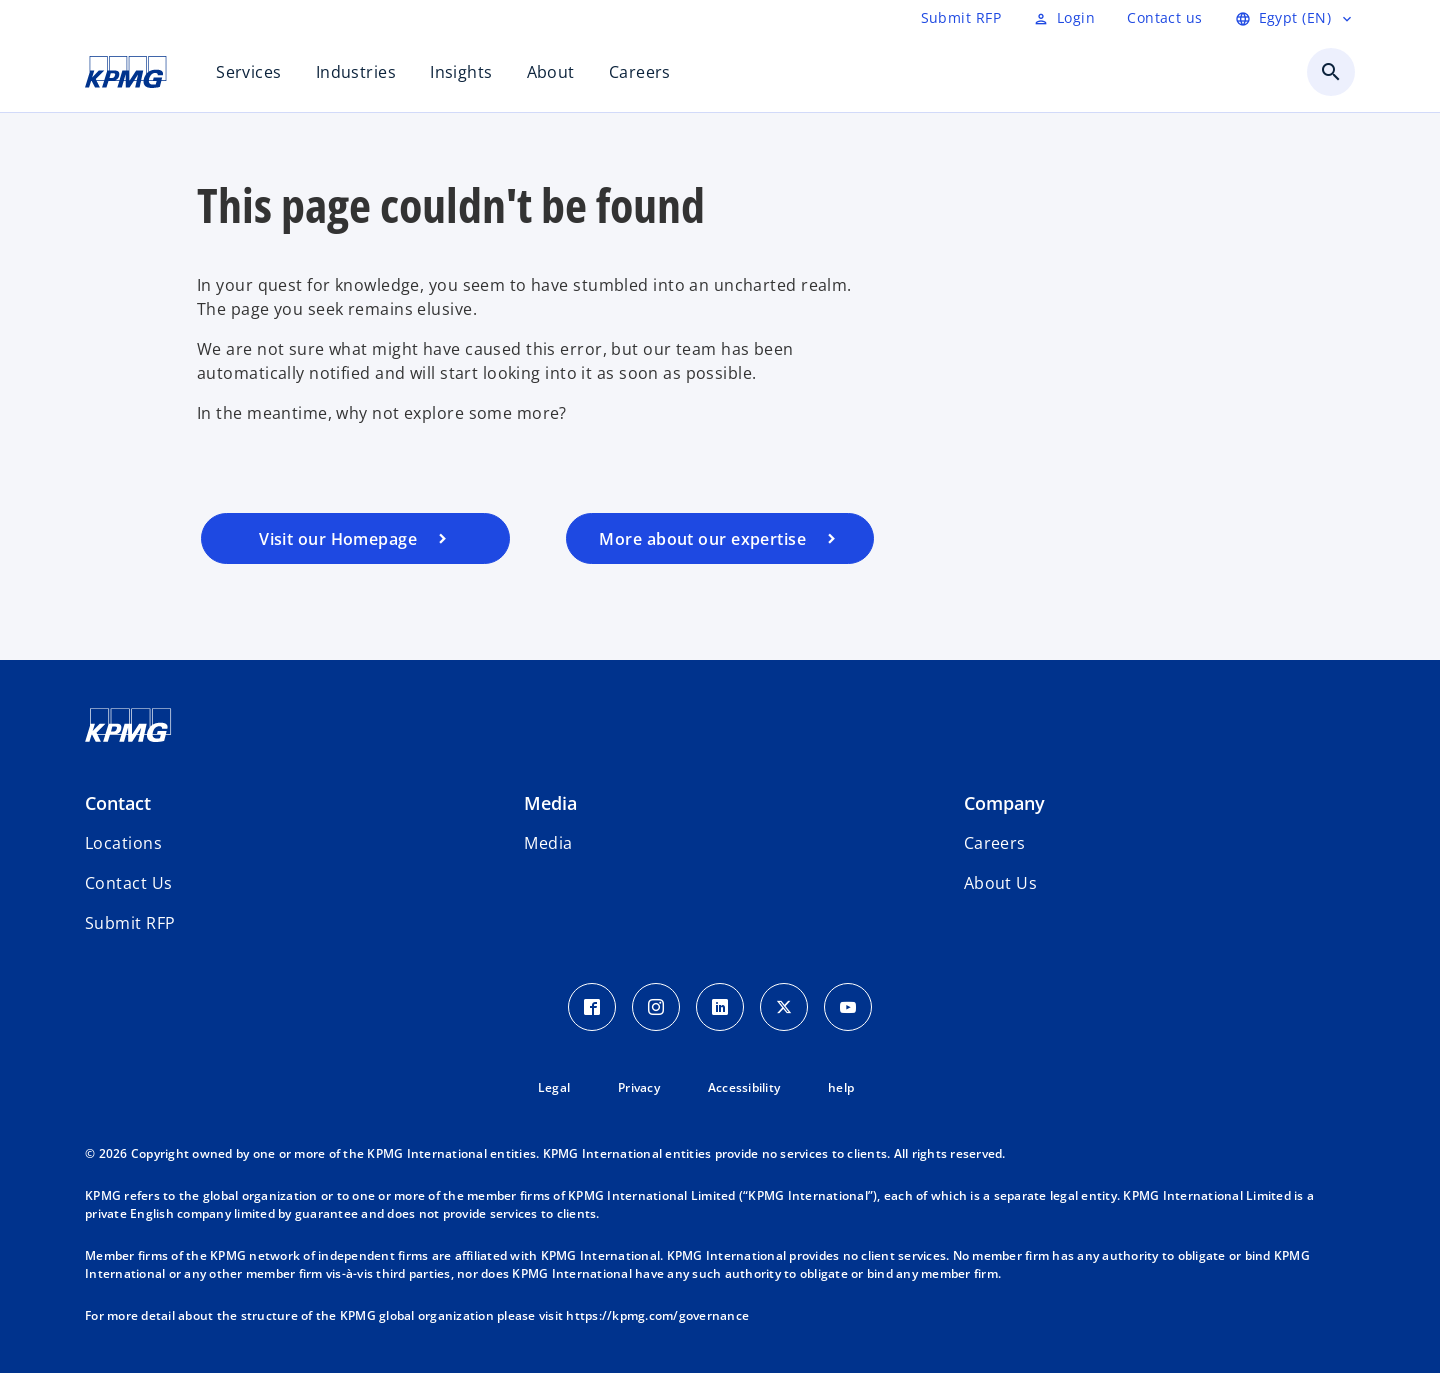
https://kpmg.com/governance (657, 1315)
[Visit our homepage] (355, 539)
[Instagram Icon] (656, 1007)
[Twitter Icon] (784, 1007)
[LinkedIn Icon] (720, 1007)
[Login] (1064, 18)
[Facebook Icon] (592, 1007)
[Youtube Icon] (848, 1007)
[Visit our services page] (720, 539)
